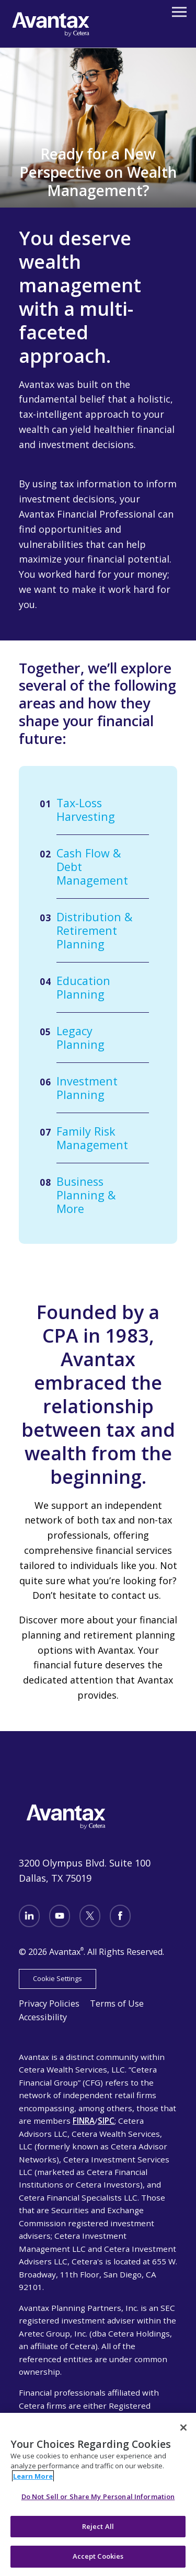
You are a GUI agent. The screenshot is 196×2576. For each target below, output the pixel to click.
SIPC (106, 2120)
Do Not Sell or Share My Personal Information (98, 2496)
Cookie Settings (57, 1978)
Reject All (98, 2526)
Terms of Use (117, 2003)
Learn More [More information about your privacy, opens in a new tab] (33, 2476)
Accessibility (43, 2017)
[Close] (183, 2427)
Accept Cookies (98, 2556)
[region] (98, 2494)
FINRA (84, 2120)
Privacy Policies (49, 2003)
